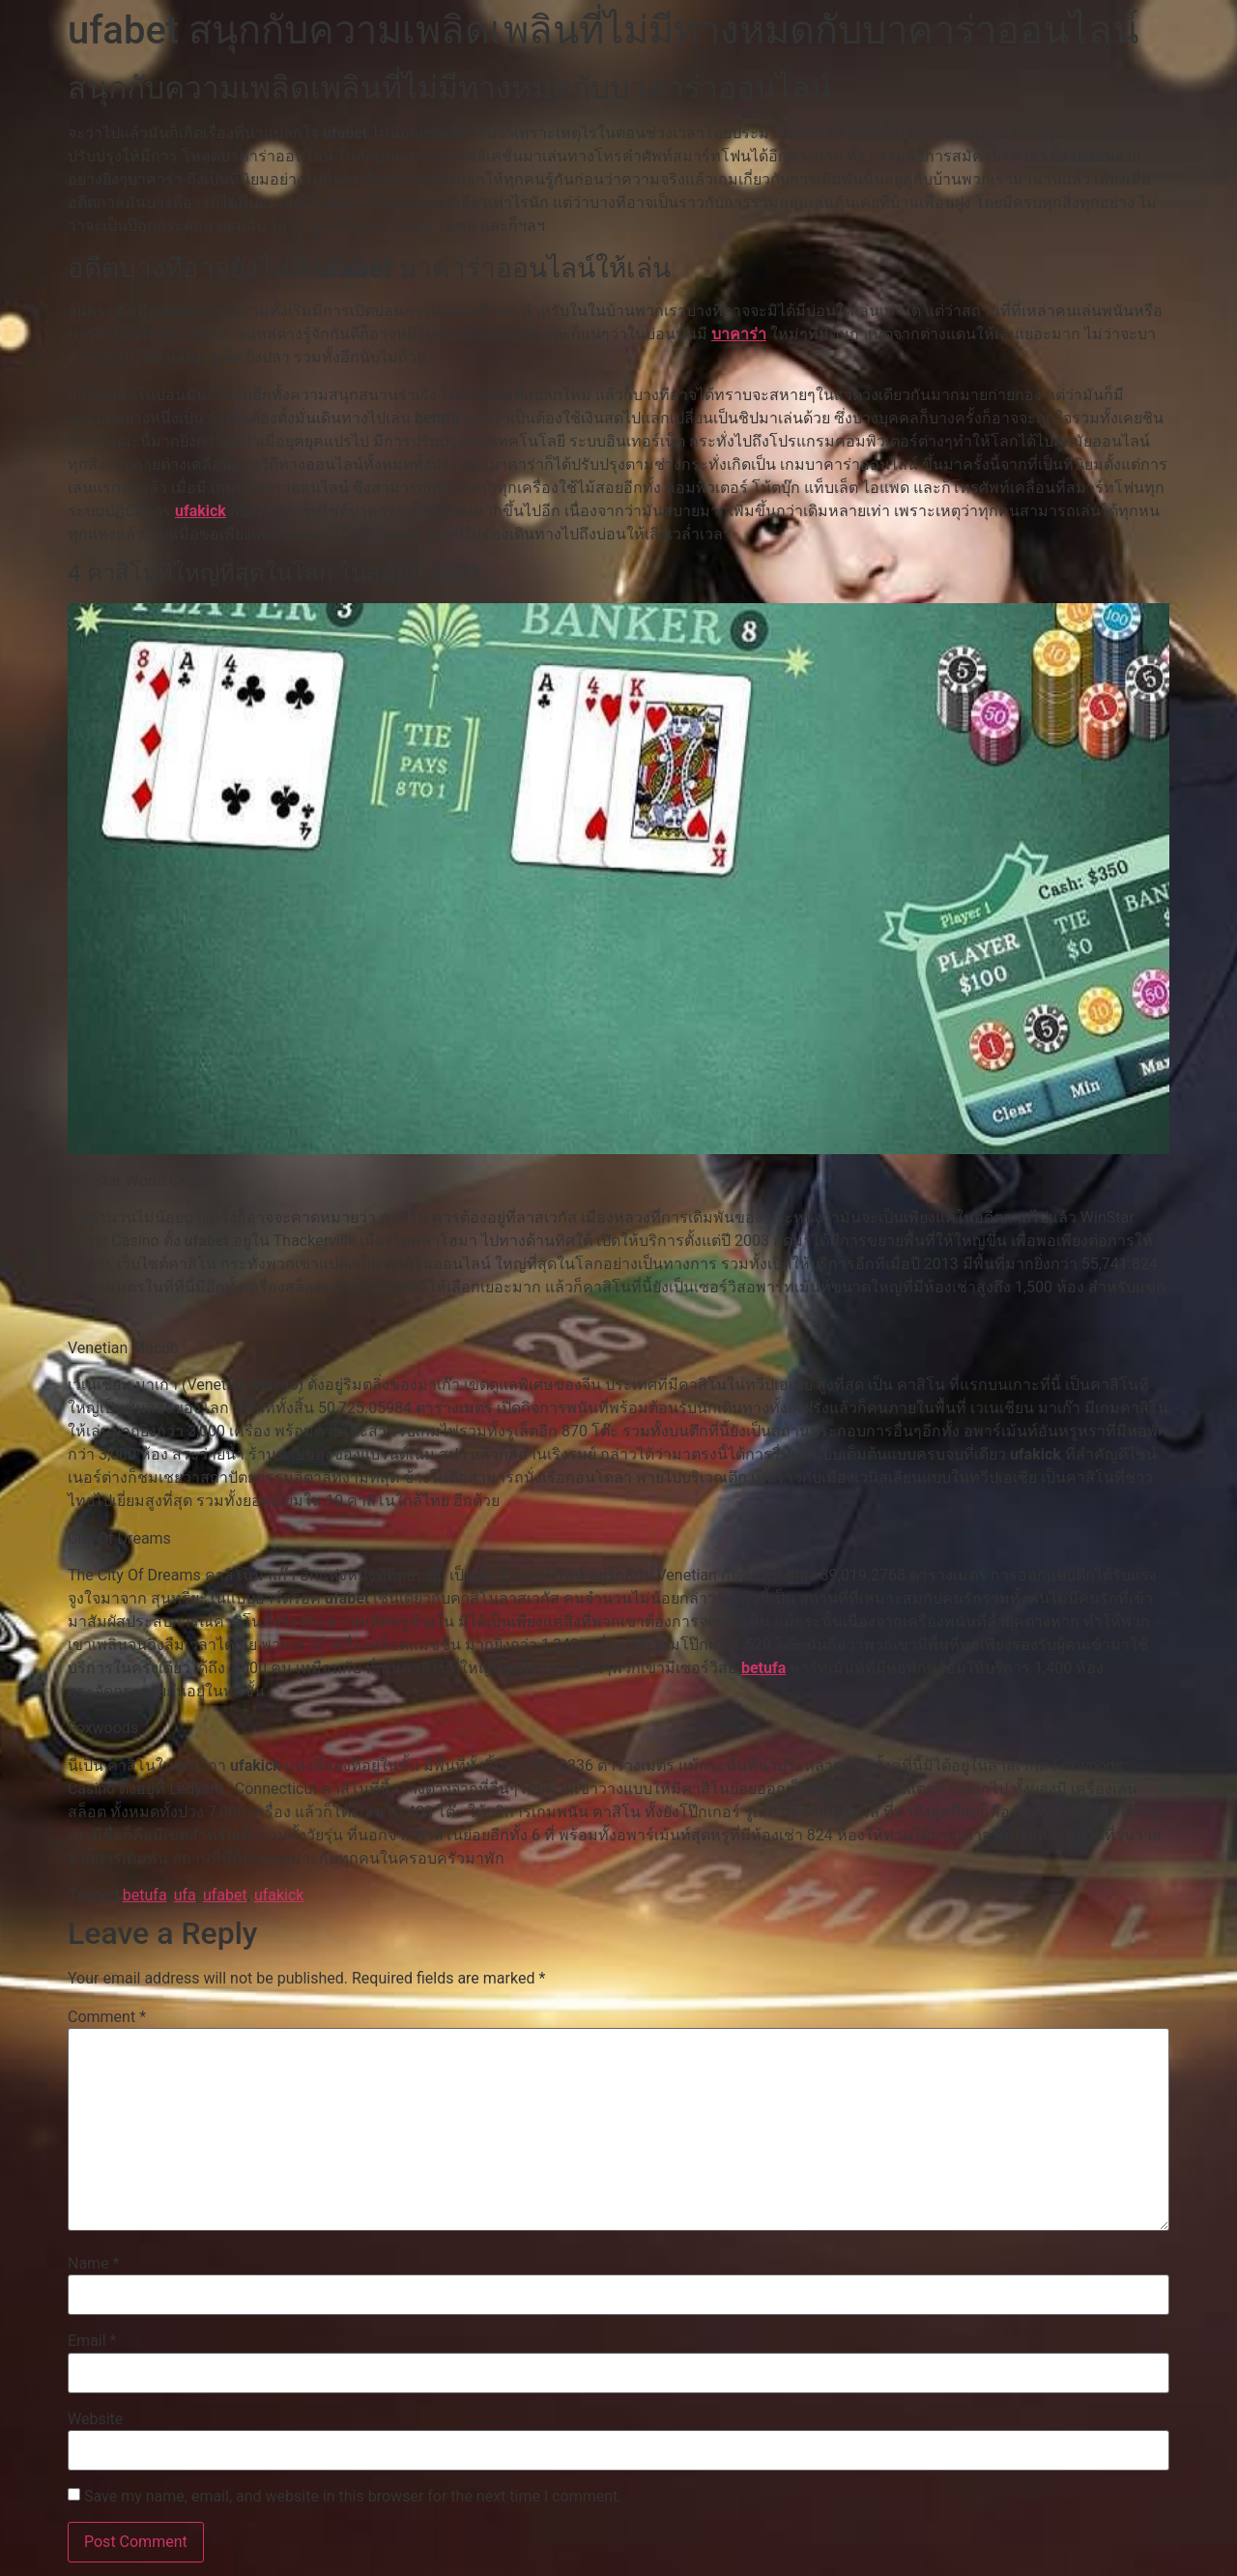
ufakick (200, 511)
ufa (185, 1895)
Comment (107, 2017)
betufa (763, 1668)
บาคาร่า (738, 334)
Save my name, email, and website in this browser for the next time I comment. (353, 2496)
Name (94, 2264)
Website (95, 2419)
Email (92, 2341)
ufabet (225, 1895)
